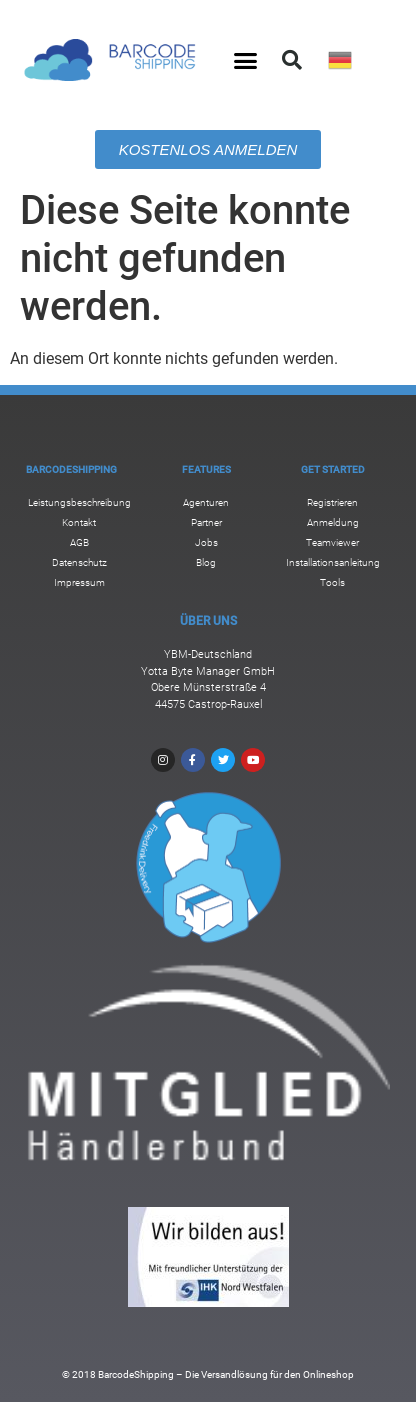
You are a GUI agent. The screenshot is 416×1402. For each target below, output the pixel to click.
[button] (246, 60)
